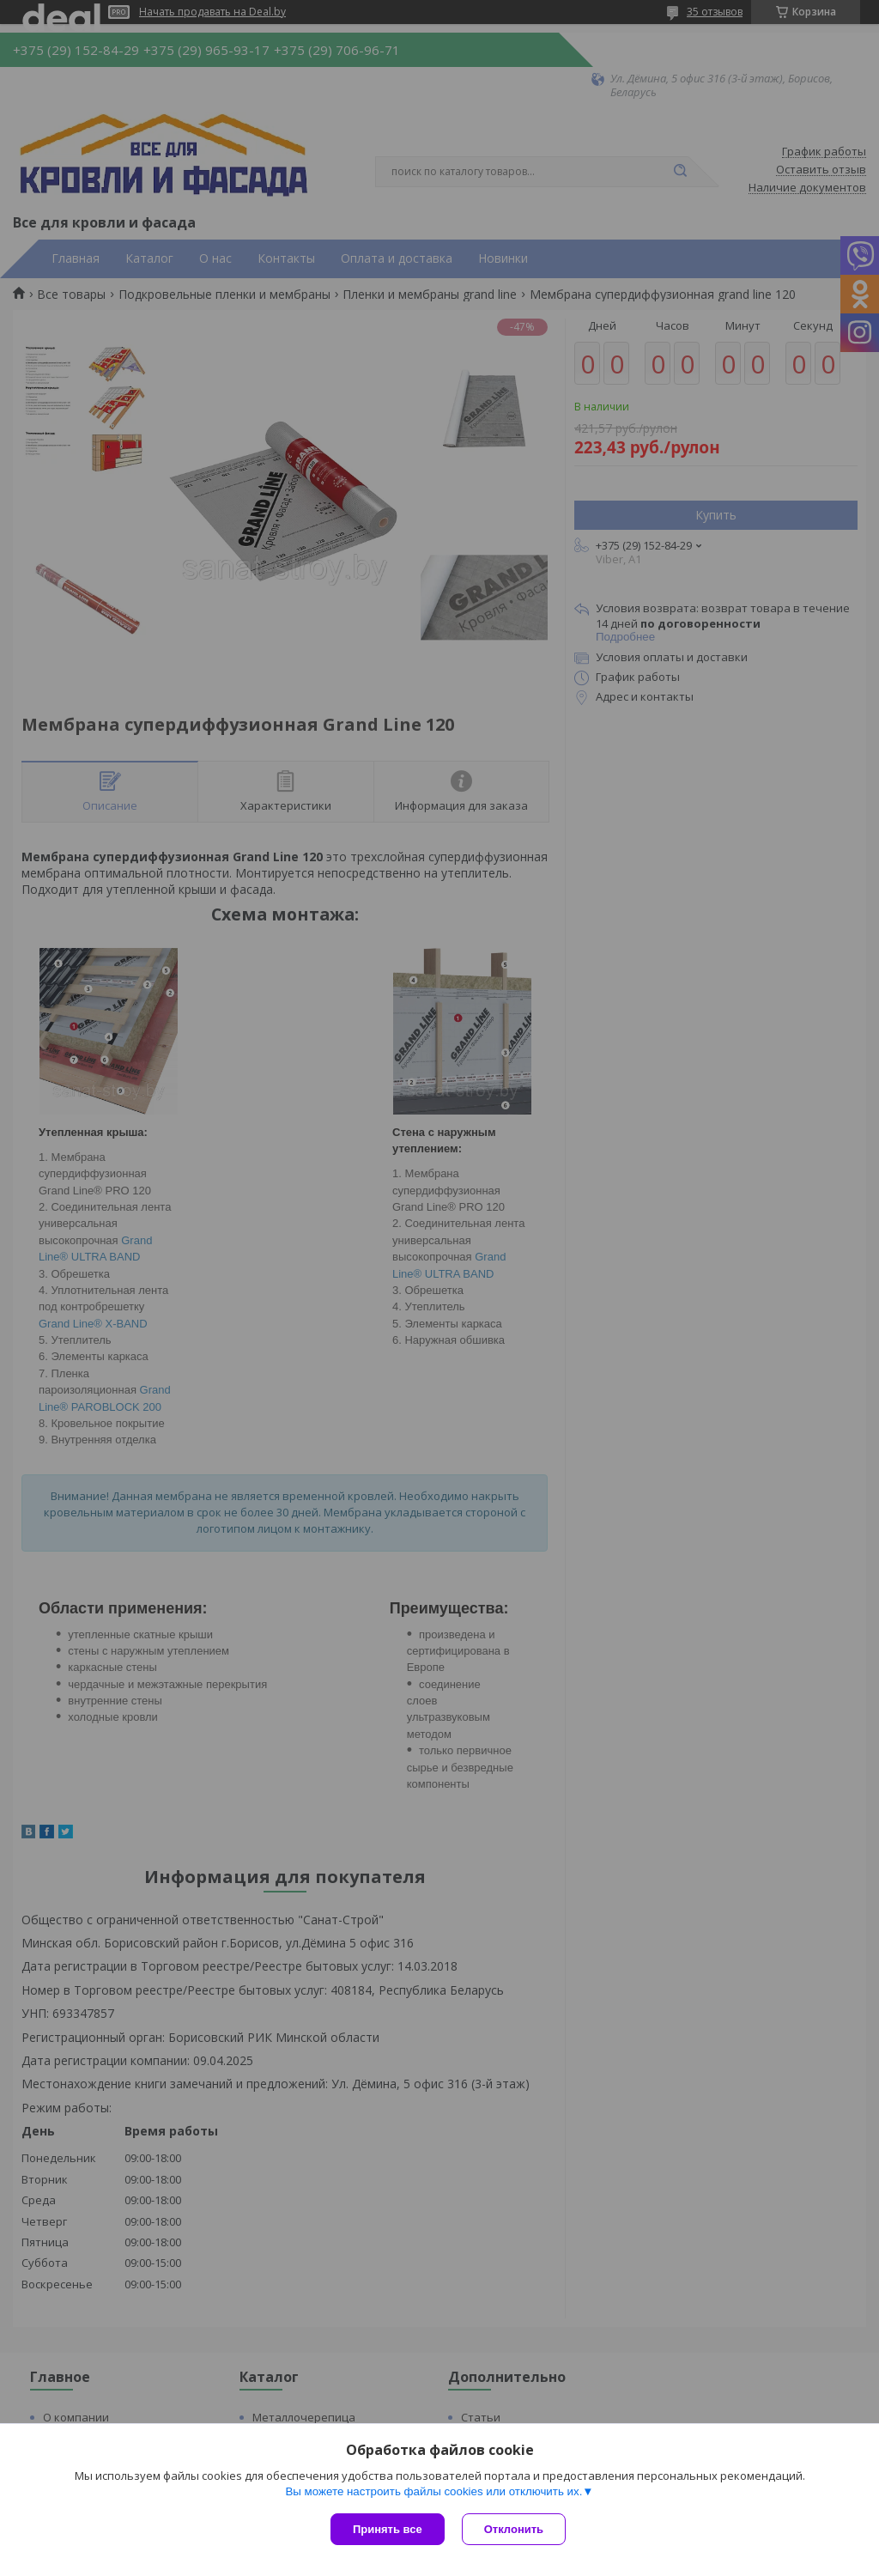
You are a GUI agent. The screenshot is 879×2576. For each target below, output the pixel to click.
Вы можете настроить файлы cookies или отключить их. (433, 2491)
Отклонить (513, 2529)
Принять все (387, 2529)
